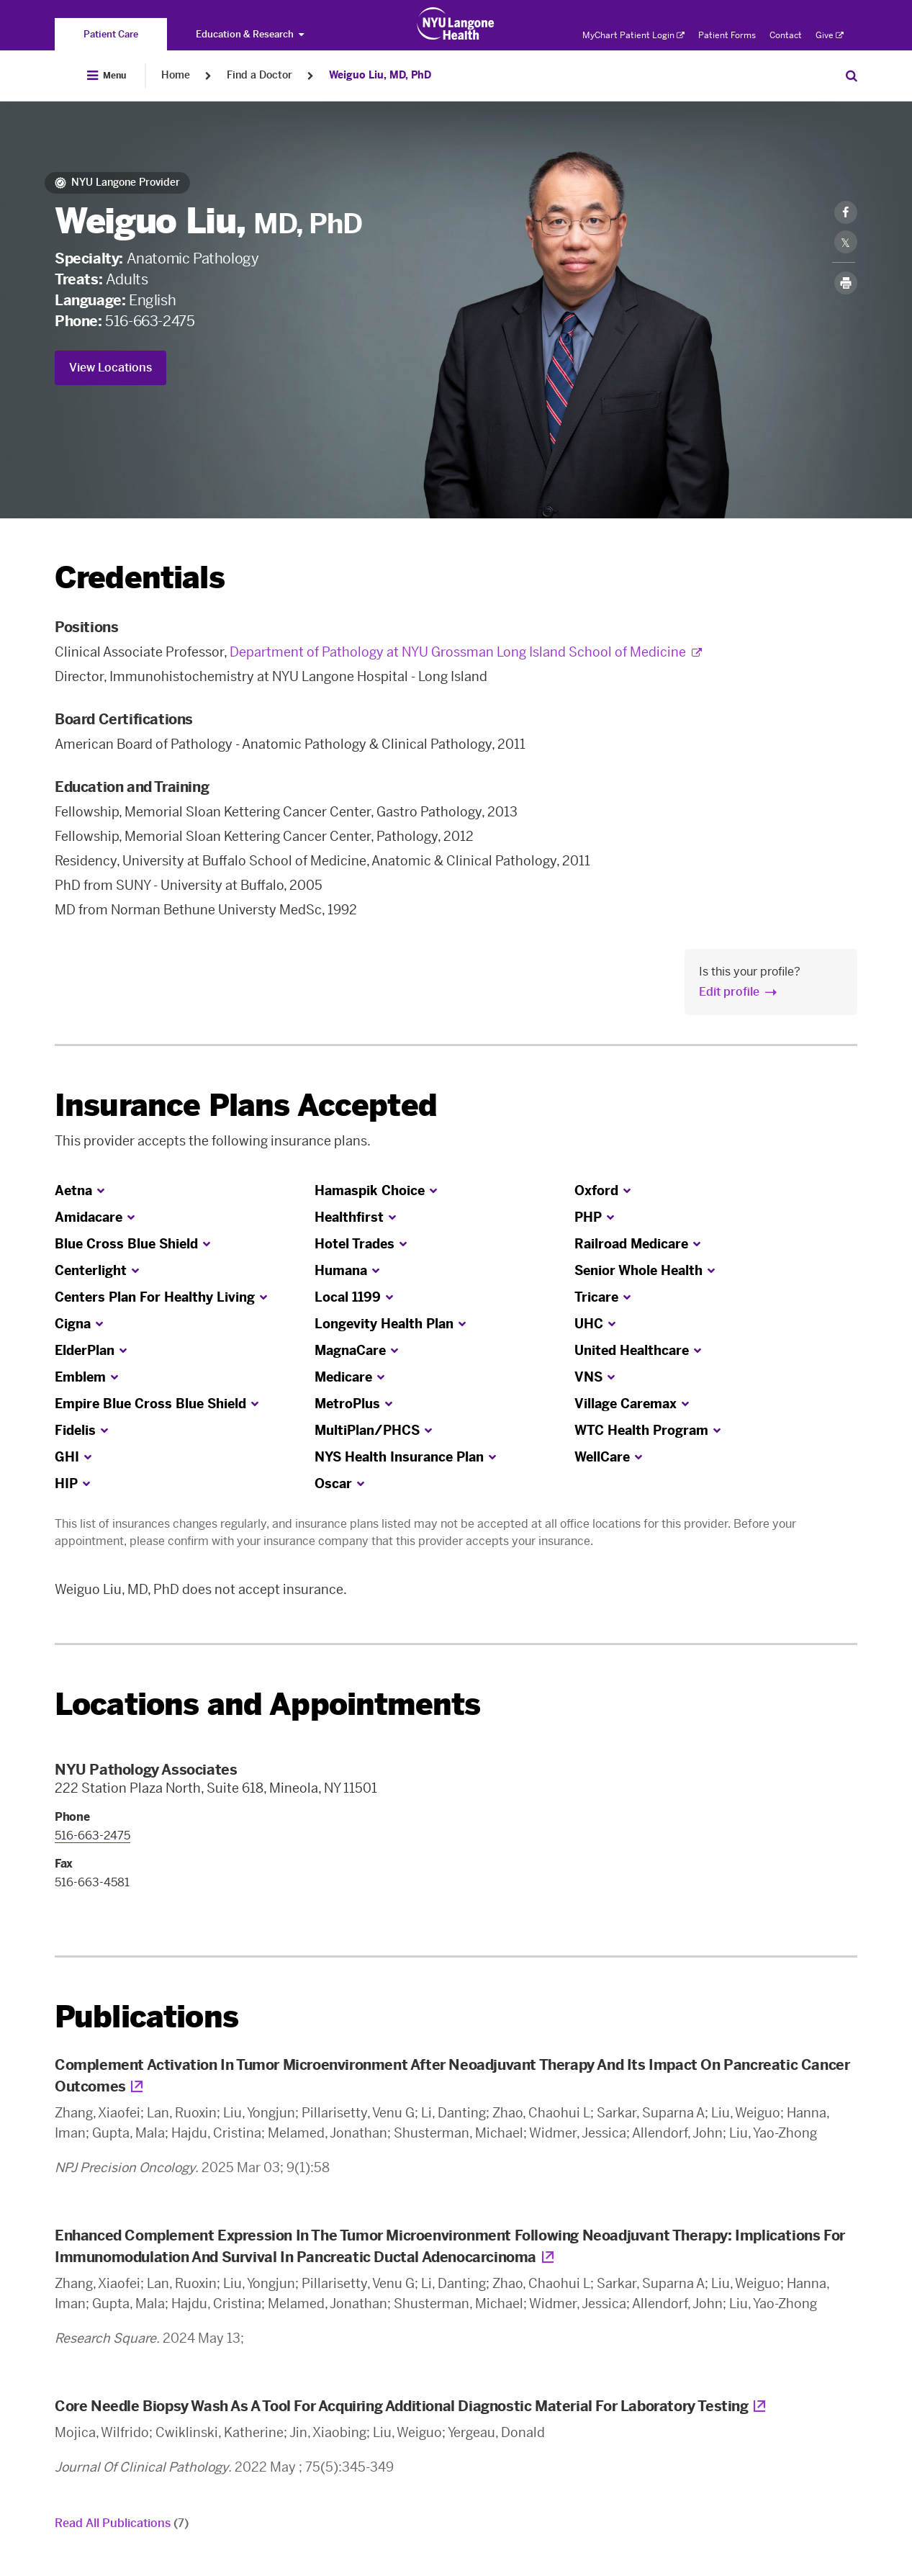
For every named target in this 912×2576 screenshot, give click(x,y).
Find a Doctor (259, 75)
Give (830, 35)
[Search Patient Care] (851, 75)
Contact (785, 35)
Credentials (140, 577)
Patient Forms (727, 35)
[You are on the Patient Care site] (111, 34)
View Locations (110, 367)
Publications (146, 2017)
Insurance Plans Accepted (246, 1105)
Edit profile (729, 992)
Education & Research (250, 34)
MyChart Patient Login (633, 35)
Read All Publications (122, 2523)
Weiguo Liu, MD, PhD (380, 75)
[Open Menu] (106, 76)
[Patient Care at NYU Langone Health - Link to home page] (456, 24)
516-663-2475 (149, 321)
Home (175, 75)
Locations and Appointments (267, 1704)
